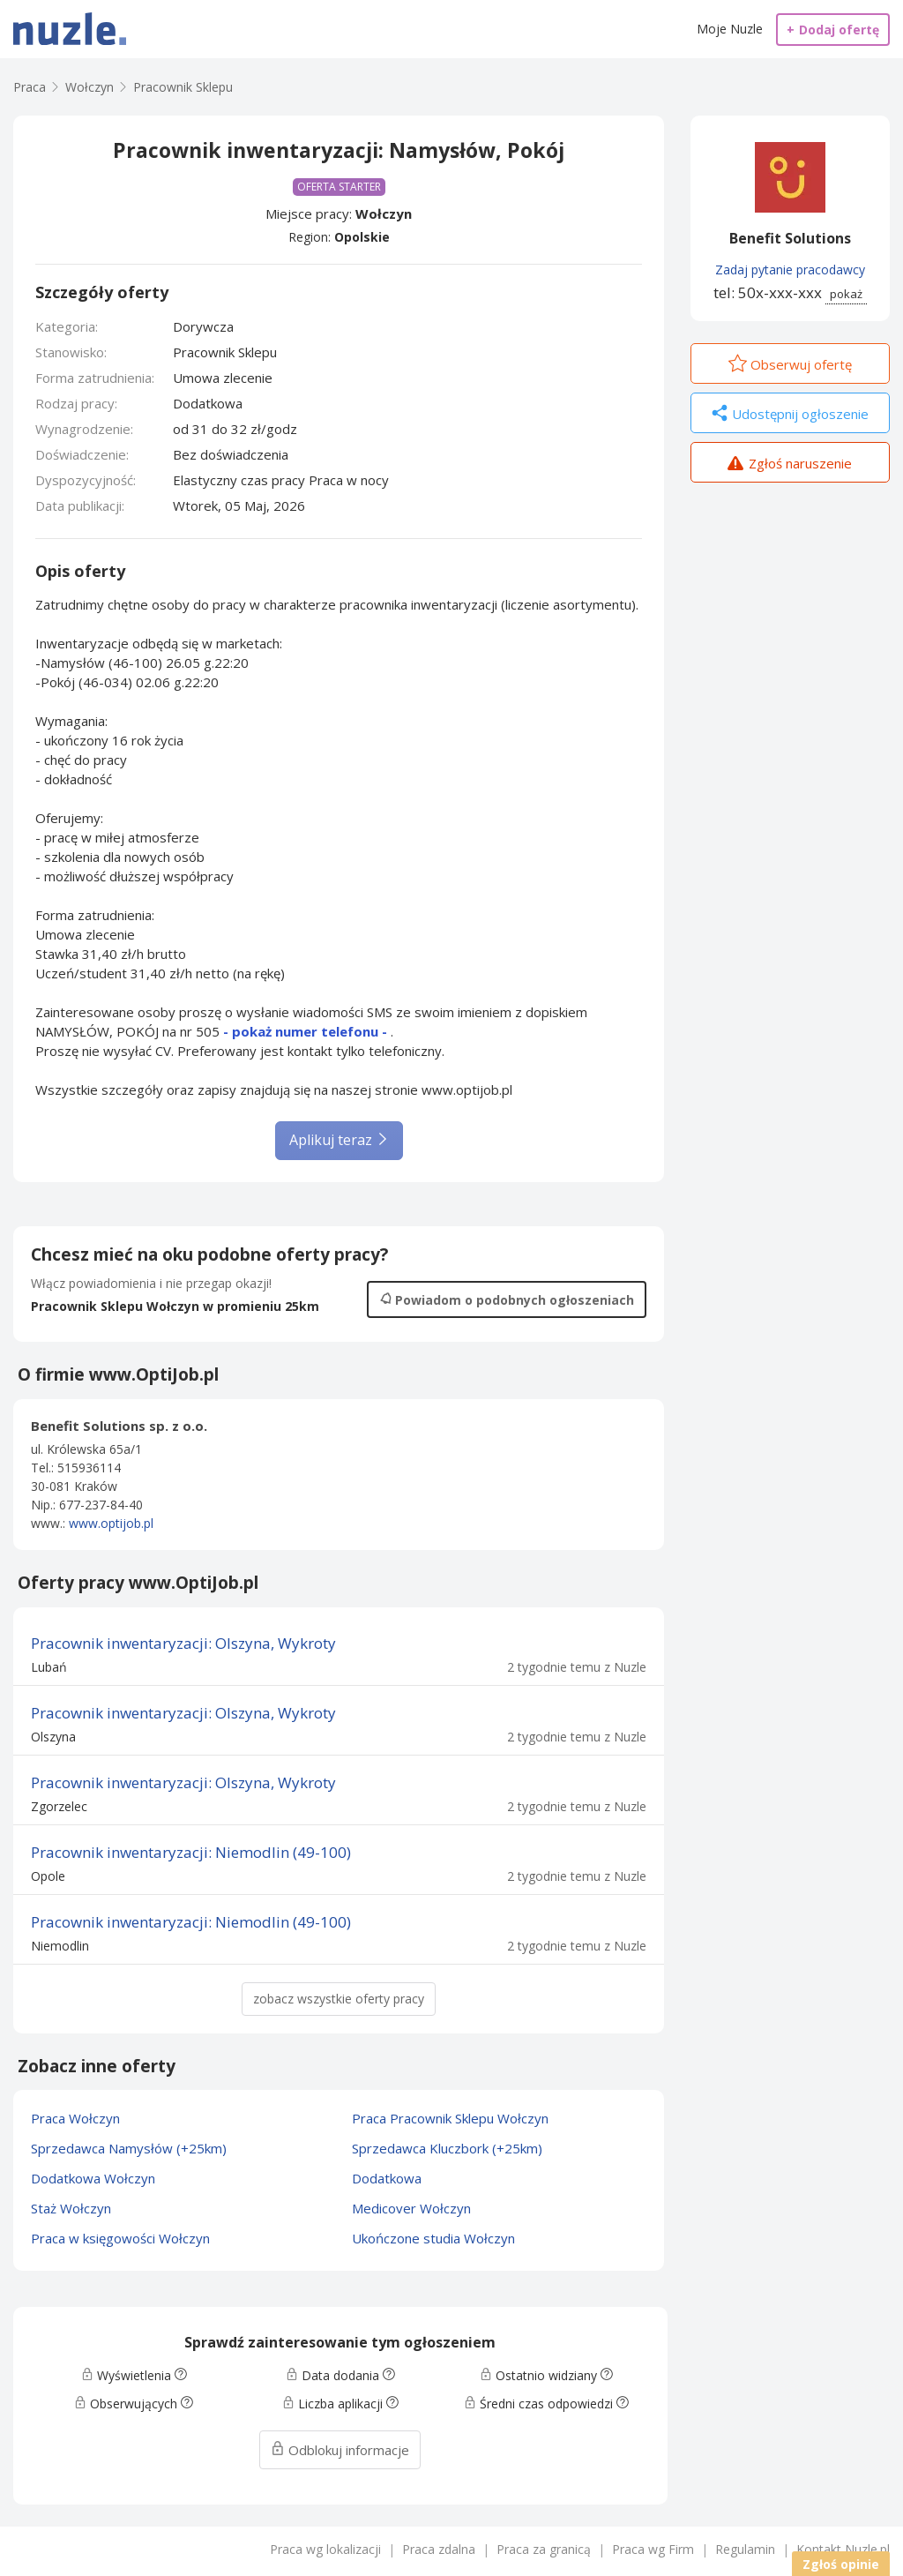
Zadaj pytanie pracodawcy (790, 269)
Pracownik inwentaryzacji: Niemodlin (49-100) (191, 1852)
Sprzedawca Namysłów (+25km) (129, 2148)
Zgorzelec (59, 1806)
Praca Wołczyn (75, 2118)
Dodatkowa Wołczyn (93, 2178)
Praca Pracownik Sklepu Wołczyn (450, 2118)
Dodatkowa (387, 2178)
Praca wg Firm (653, 2549)
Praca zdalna (438, 2549)
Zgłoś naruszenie (790, 465)
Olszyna (53, 1736)
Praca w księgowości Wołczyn (120, 2238)
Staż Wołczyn (71, 2208)
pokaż (846, 294)
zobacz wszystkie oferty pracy (338, 1998)
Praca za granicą (543, 2549)
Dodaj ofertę (833, 29)
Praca (29, 87)
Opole (48, 1876)
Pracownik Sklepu (183, 87)
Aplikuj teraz (339, 1139)
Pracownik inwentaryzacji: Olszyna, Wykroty (183, 1643)
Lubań (49, 1667)
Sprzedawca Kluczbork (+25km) (447, 2148)
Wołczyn (383, 213)
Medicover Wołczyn (411, 2208)
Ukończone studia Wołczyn (433, 2238)
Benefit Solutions (790, 238)
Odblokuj (340, 2450)
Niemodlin (60, 1945)
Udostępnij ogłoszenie (790, 414)
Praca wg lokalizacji (325, 2549)
